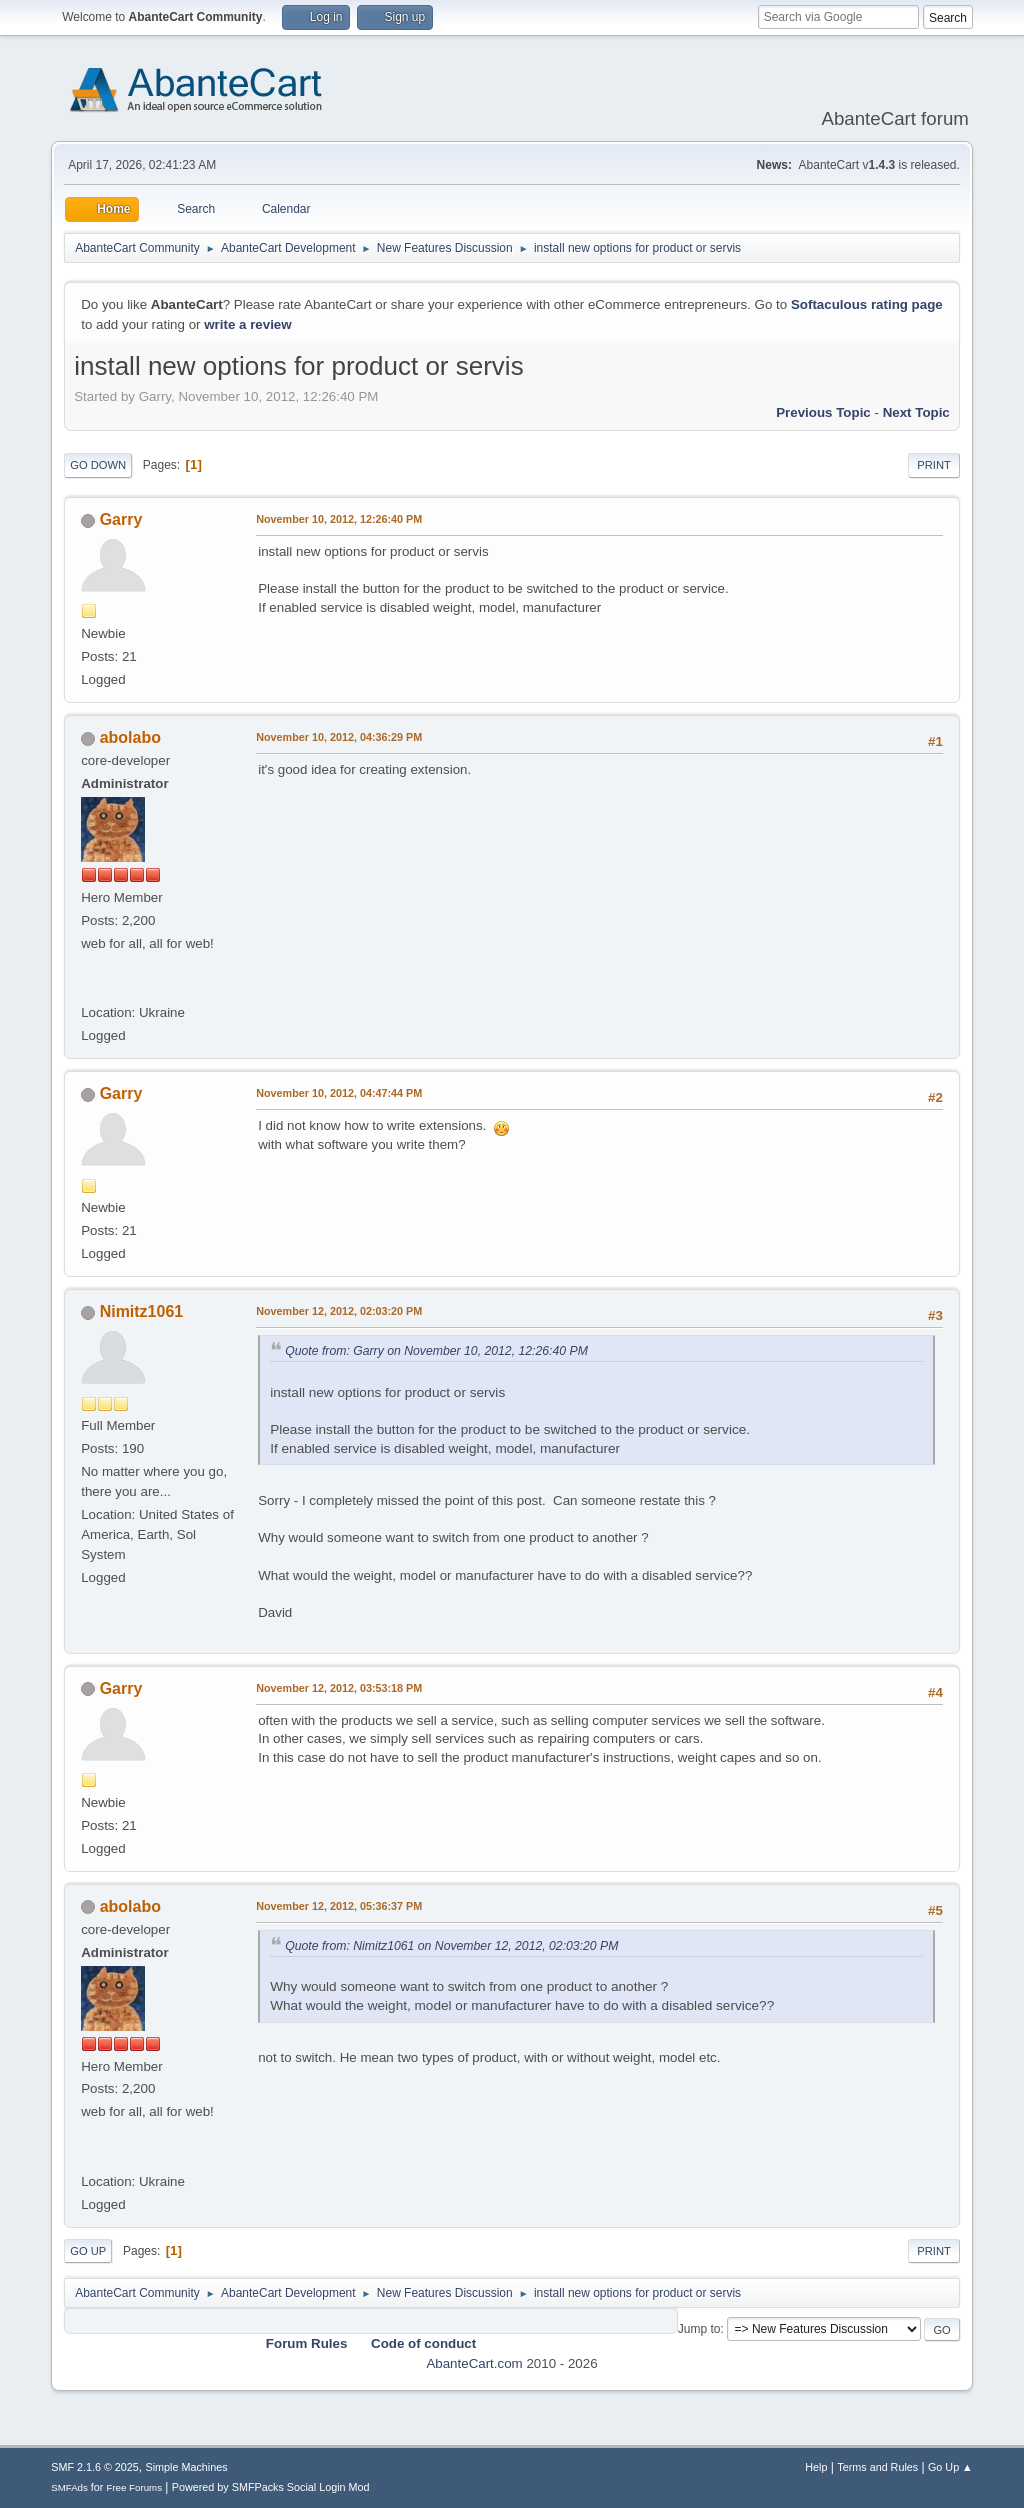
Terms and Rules (877, 2467)
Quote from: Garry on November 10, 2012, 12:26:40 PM (436, 1351)
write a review (247, 324)
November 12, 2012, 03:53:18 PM (339, 1688)
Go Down (98, 465)
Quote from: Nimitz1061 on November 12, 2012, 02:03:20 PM (451, 1946)
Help (816, 2467)
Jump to (699, 2329)
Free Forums (134, 2487)
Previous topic (823, 412)
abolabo (130, 737)
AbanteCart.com (474, 2363)
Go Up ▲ (950, 2467)
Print (934, 465)
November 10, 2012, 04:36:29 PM (339, 737)
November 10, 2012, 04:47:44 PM (339, 1093)
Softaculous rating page (867, 304)
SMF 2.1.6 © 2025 (95, 2467)
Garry (121, 519)
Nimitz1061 (142, 1311)
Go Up (88, 2251)
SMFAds (69, 2487)
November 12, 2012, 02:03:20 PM (339, 1311)
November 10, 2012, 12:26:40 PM (339, 519)
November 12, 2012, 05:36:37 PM (339, 1906)
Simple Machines (187, 2467)
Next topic (916, 412)
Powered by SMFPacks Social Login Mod (271, 2487)
